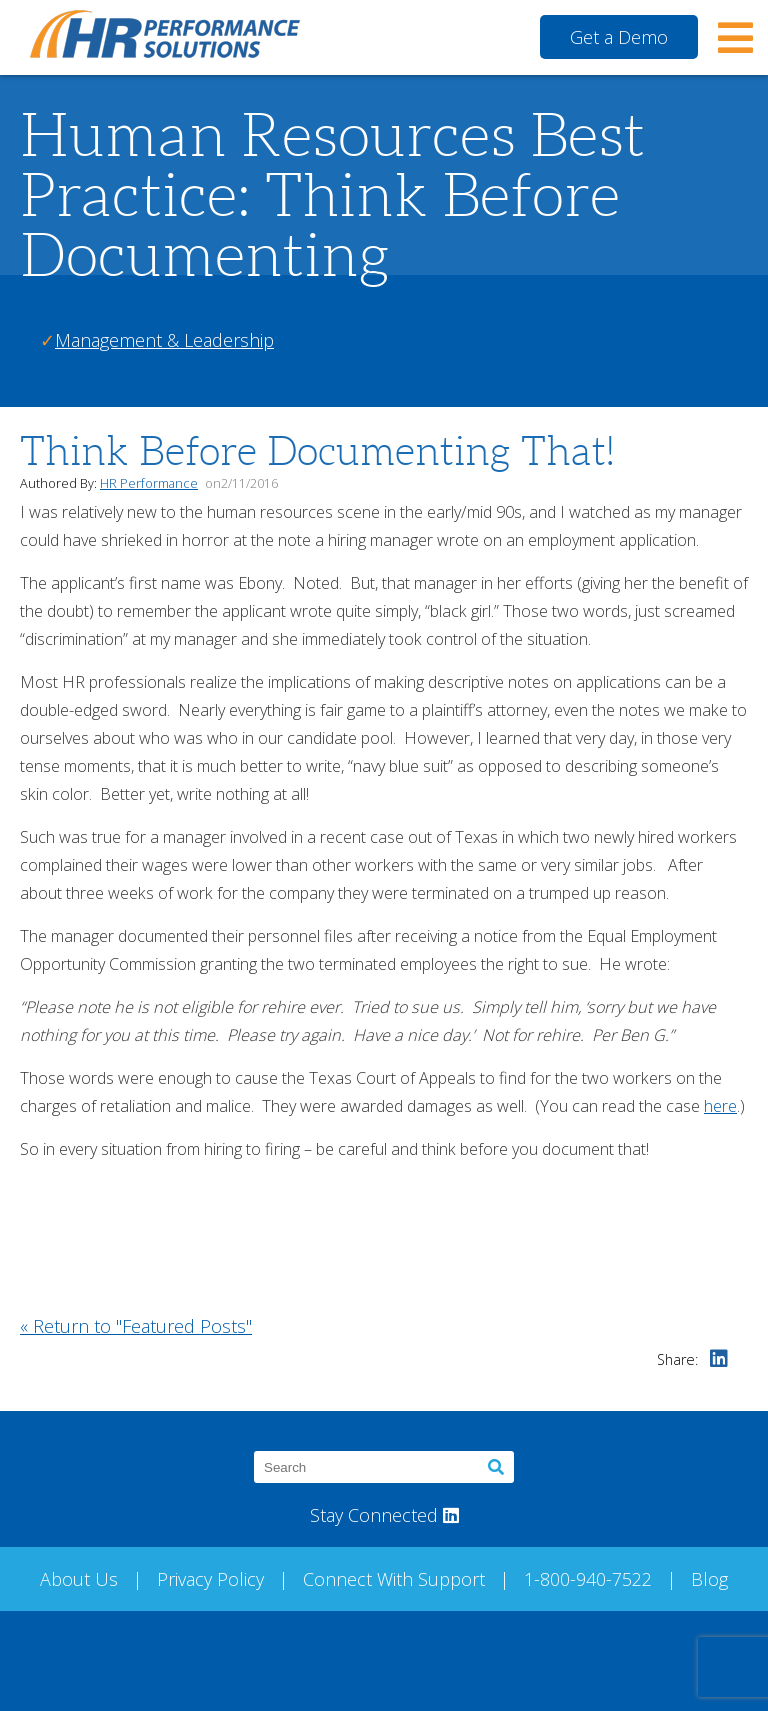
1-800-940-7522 (588, 1579)
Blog (709, 1579)
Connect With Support (394, 1579)
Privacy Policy (210, 1579)
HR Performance (149, 483)
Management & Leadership (164, 340)
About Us (79, 1579)
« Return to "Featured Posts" (136, 1326)
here (720, 1106)
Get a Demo (619, 37)
